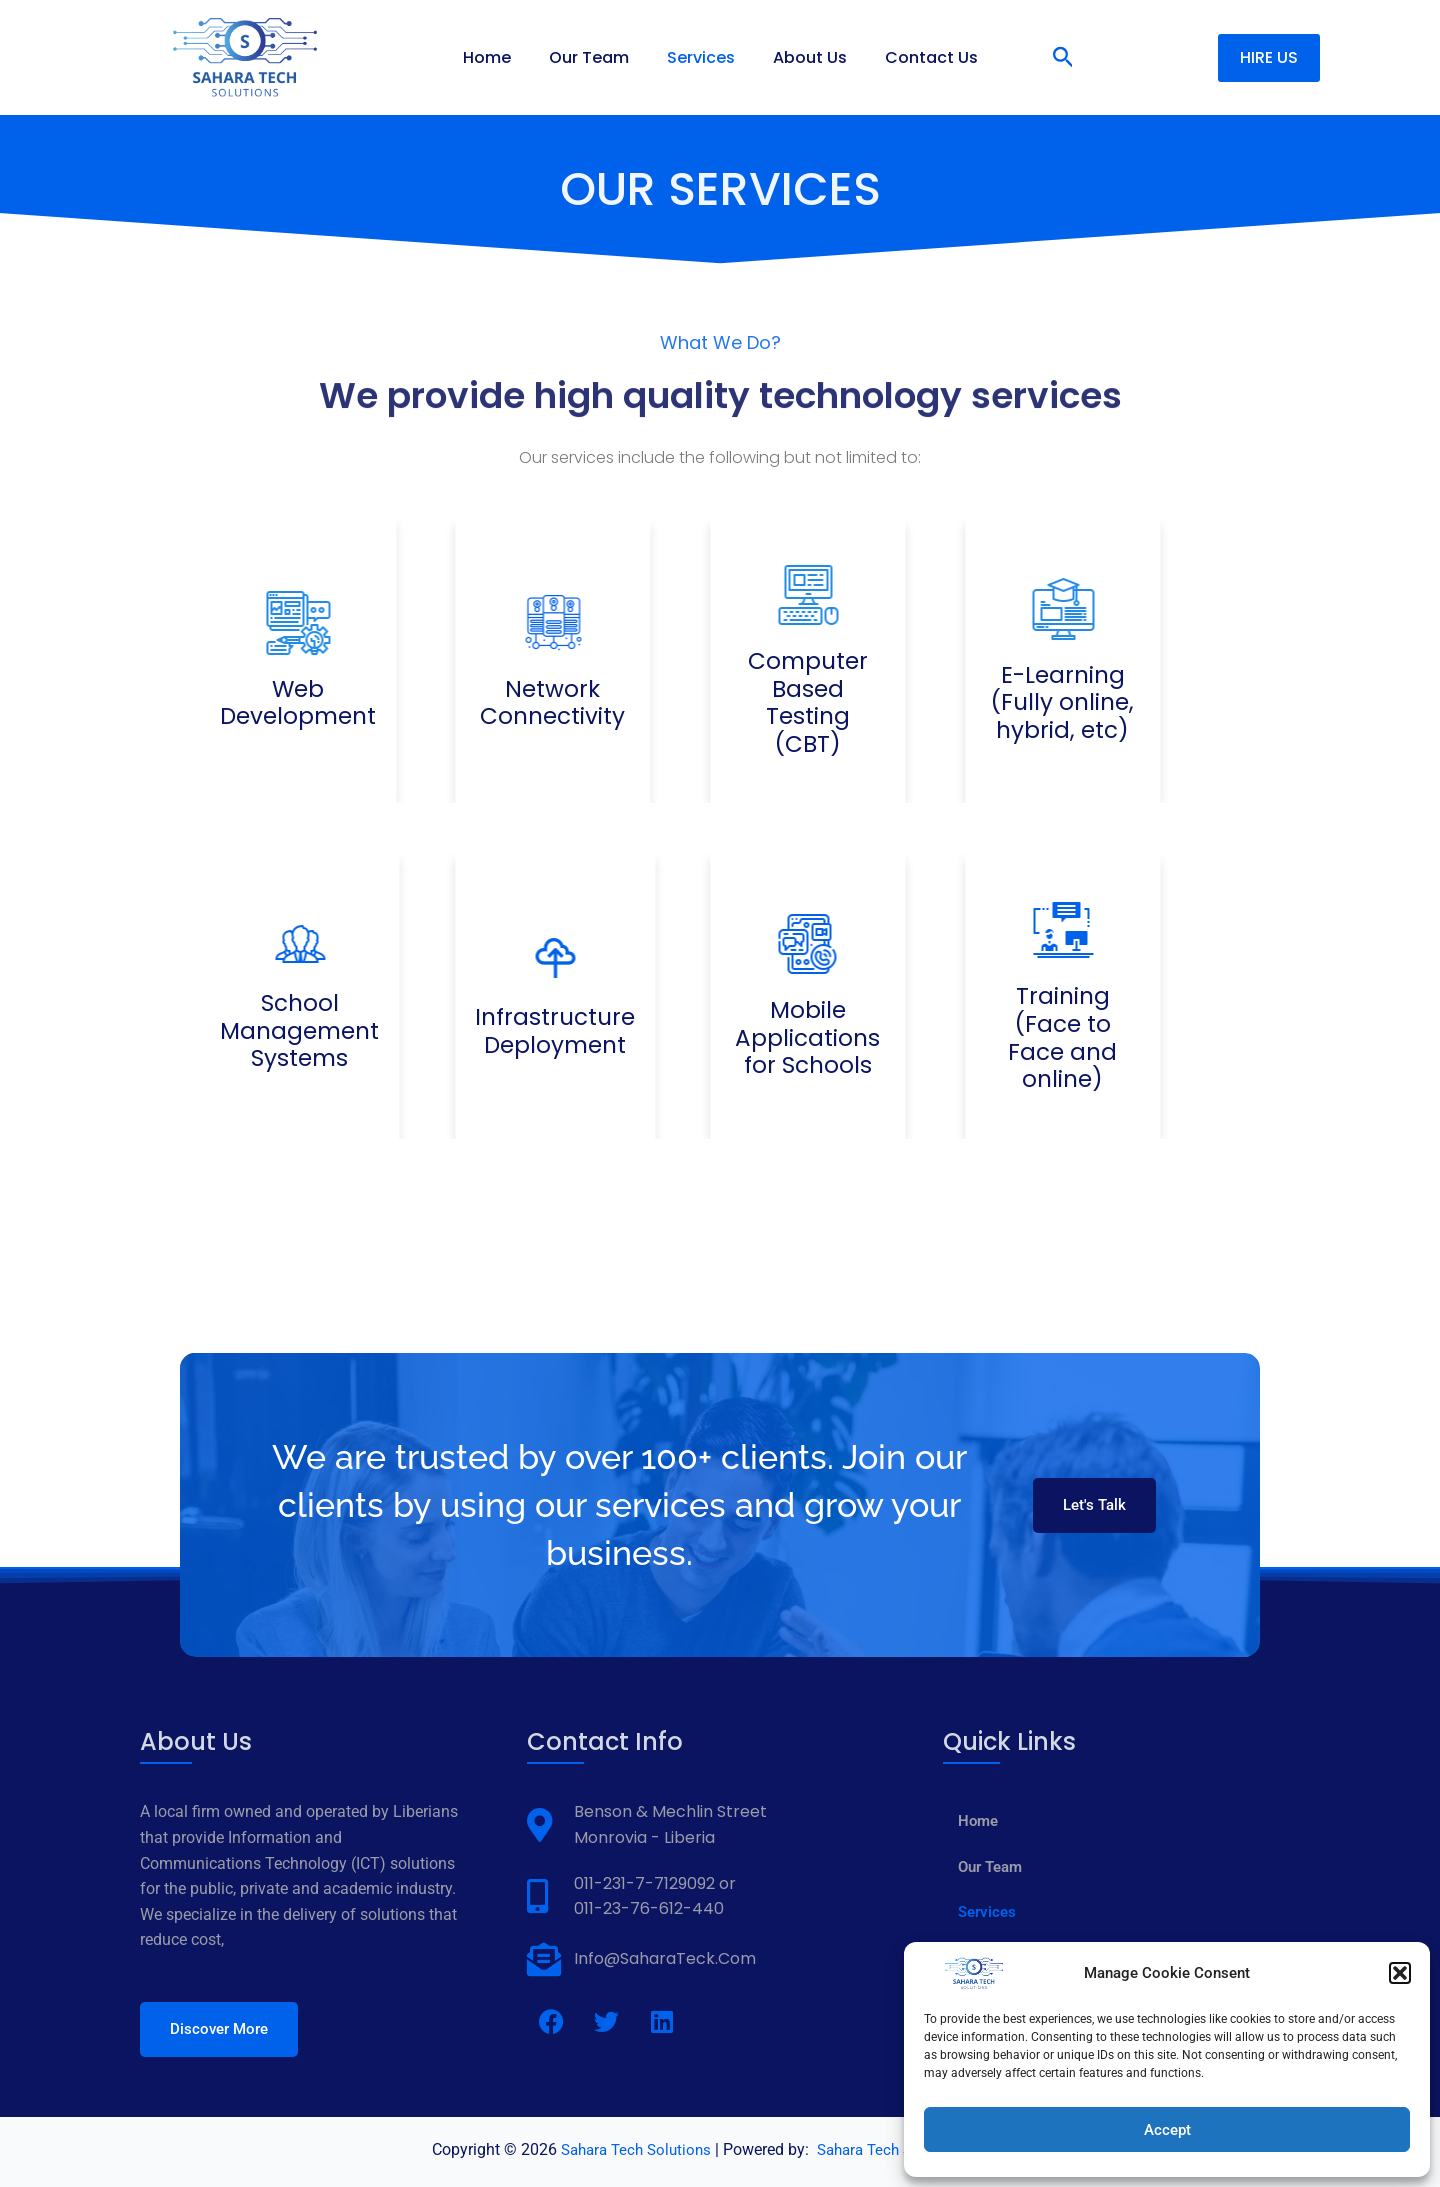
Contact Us (919, 57)
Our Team (595, 57)
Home (499, 57)
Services (701, 57)
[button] (1400, 1973)
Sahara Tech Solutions (630, 2149)
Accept (1167, 2130)
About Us (804, 57)
